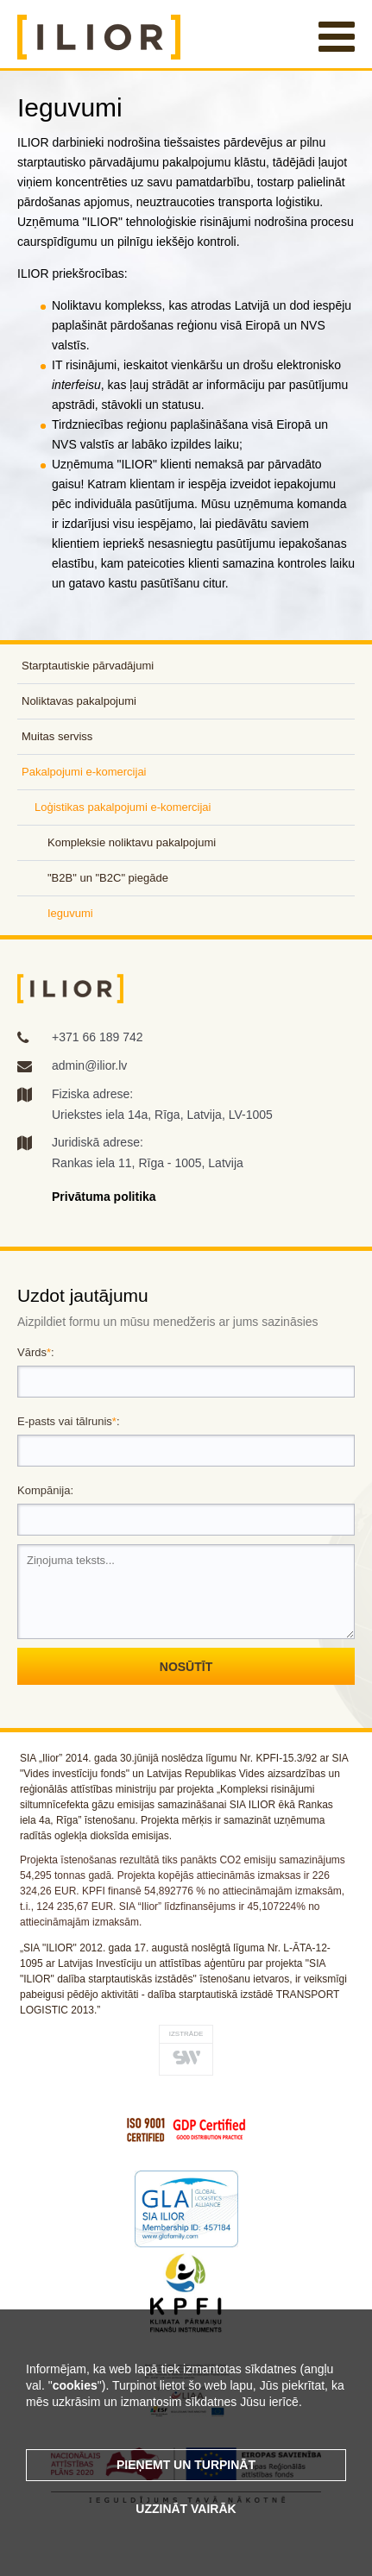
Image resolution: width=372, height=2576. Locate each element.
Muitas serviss (57, 736)
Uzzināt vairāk (186, 2509)
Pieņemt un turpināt (186, 2465)
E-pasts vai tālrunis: (68, 1421)
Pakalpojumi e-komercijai (84, 771)
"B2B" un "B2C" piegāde (107, 877)
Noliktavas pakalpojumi (79, 700)
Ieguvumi (70, 913)
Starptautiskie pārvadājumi (88, 665)
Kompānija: (45, 1490)
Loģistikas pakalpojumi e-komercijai (123, 807)
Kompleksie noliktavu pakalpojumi (131, 842)
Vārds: (35, 1352)
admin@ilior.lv (89, 1065)
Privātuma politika (104, 1196)
